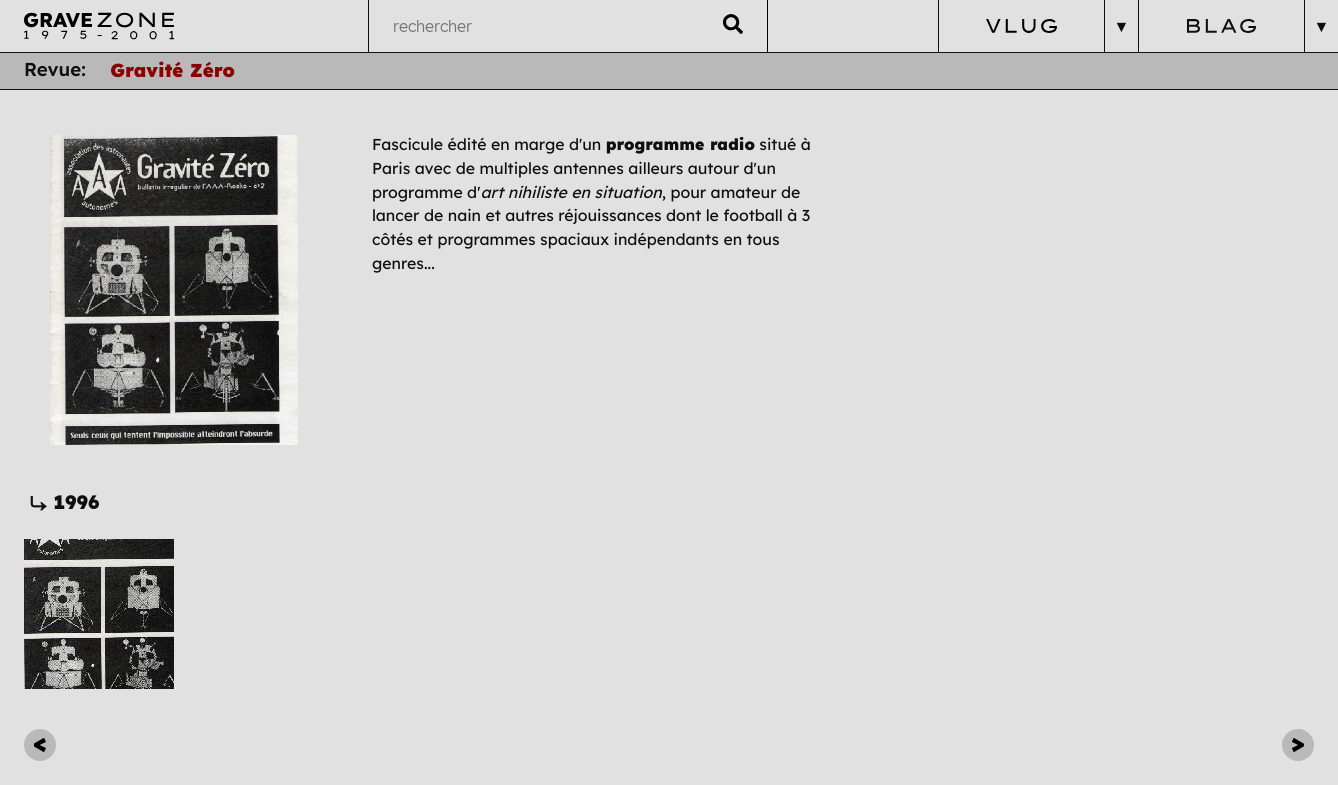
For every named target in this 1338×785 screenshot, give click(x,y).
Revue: (55, 69)
